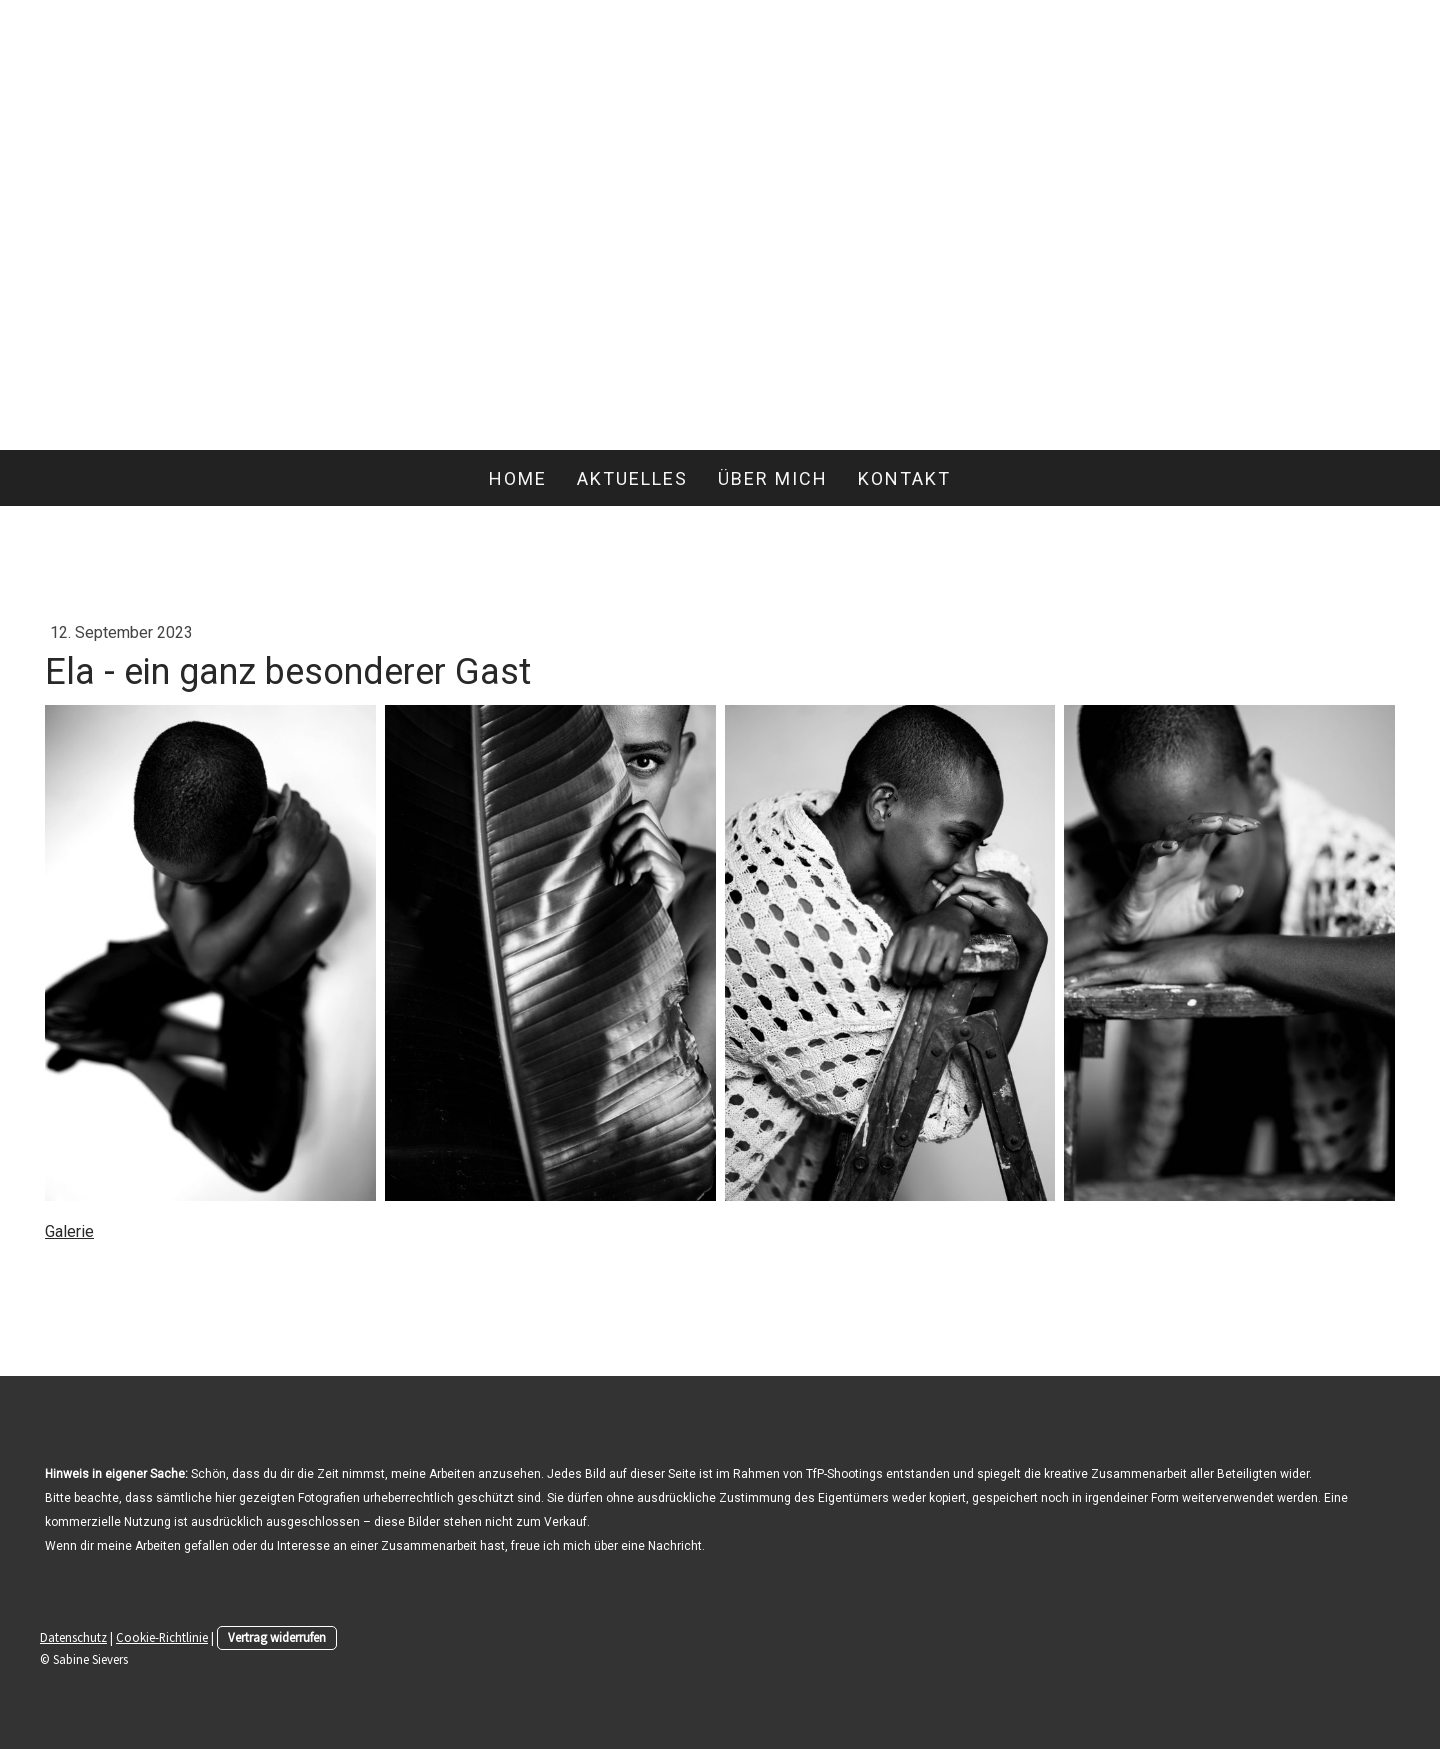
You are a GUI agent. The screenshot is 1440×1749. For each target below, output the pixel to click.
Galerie (69, 1231)
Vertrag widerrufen (277, 1637)
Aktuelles (632, 478)
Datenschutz (73, 1637)
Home (518, 478)
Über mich (773, 478)
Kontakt (904, 478)
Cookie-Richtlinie (162, 1637)
